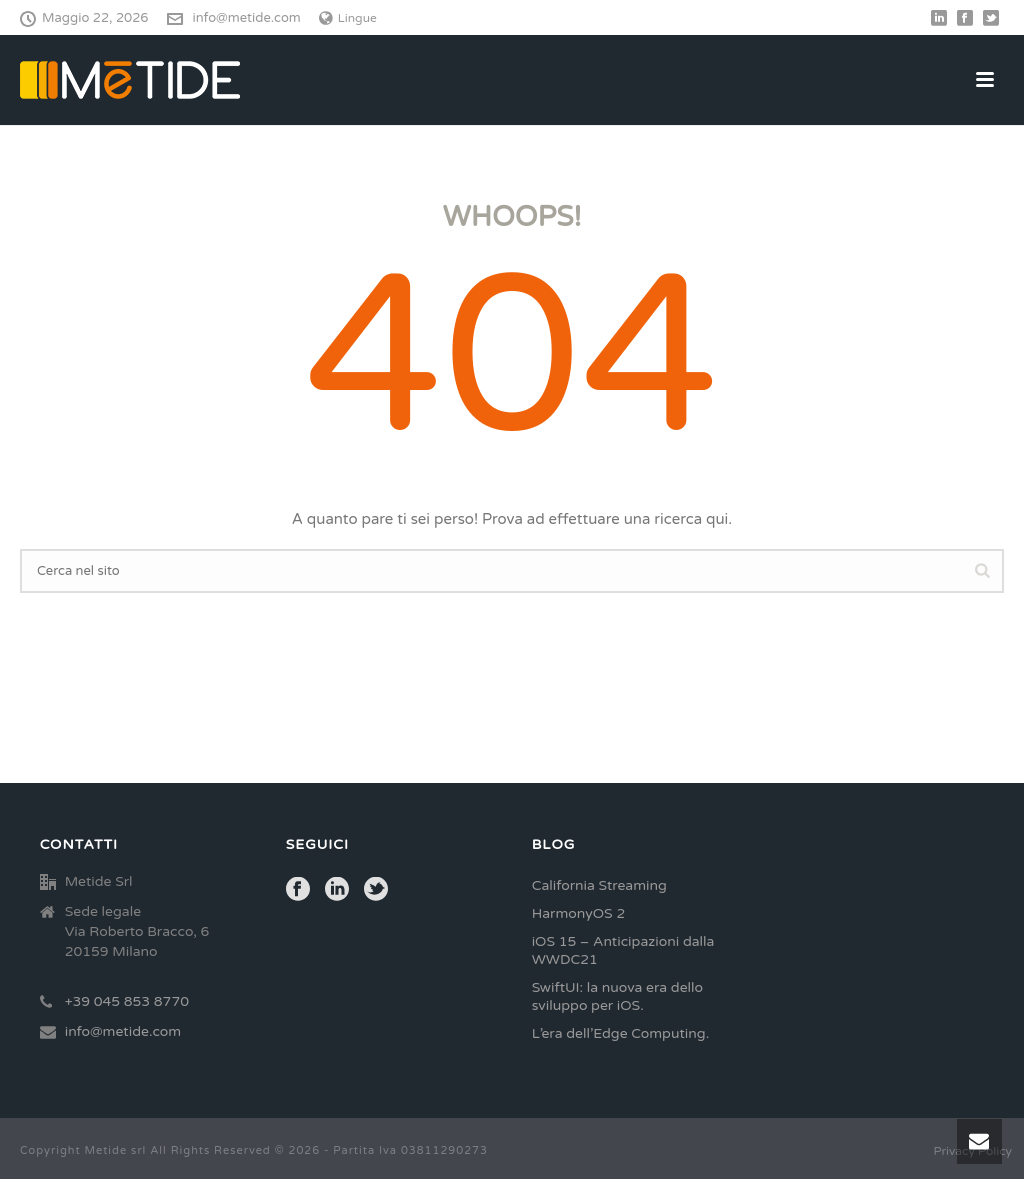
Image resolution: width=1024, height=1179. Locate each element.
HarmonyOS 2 (579, 913)
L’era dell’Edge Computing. (621, 1033)
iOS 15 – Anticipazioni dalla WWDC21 (623, 950)
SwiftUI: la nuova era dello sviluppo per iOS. (617, 996)
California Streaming (599, 885)
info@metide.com (247, 18)
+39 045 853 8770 (127, 1001)
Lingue (348, 18)
